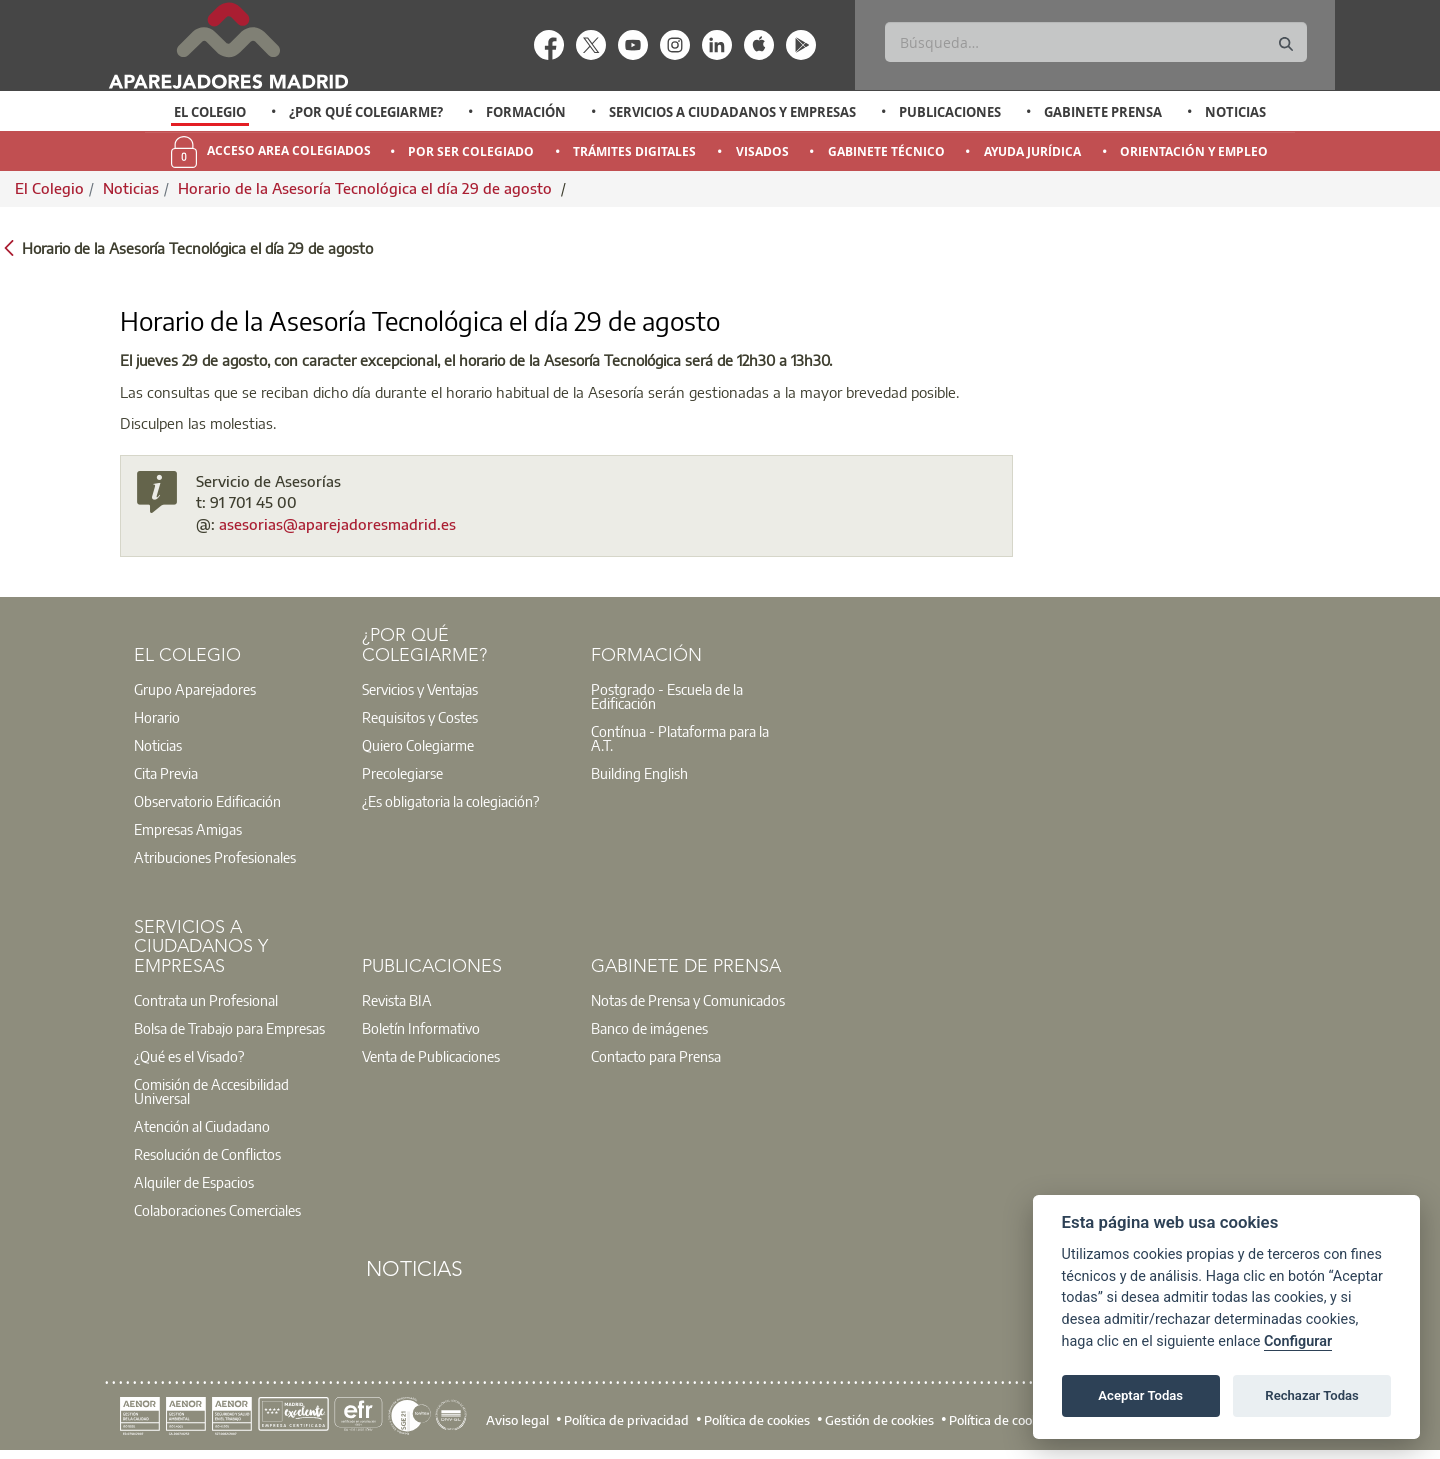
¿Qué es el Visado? (189, 1056)
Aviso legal (517, 1420)
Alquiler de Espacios (194, 1182)
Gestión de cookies (879, 1420)
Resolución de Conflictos (207, 1154)
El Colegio (210, 112)
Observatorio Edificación (207, 801)
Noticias (1235, 112)
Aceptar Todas (1140, 1395)
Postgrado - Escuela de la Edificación (667, 696)
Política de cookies (757, 1420)
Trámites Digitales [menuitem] (634, 151)
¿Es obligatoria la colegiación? (450, 801)
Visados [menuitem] (762, 151)
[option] (210, 112)
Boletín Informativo (421, 1028)
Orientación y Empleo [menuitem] (1194, 151)
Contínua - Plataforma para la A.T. (680, 738)
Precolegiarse (402, 773)
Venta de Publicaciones (431, 1056)
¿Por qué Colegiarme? (366, 112)
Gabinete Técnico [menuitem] (886, 151)
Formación (526, 112)
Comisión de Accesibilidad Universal (211, 1091)
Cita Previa (166, 773)
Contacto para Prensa (656, 1056)
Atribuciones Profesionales (215, 857)
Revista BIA (397, 1000)
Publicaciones (950, 112)
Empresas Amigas (188, 829)
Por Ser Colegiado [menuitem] (471, 151)
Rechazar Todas (1312, 1395)
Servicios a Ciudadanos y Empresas (732, 112)
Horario (157, 717)
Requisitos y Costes (420, 717)
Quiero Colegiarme (418, 745)
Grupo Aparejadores (195, 689)
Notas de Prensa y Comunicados (688, 1000)
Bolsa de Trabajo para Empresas (229, 1028)
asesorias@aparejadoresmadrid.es (337, 524)
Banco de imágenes (649, 1028)
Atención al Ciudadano (202, 1126)
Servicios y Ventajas (420, 689)
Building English (639, 773)
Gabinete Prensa (1103, 112)
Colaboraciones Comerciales (217, 1210)
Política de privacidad (626, 1420)
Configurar (1298, 1341)
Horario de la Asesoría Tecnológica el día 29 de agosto (367, 188)
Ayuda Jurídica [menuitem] (1032, 151)
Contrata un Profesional (206, 1000)
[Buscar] (1095, 42)
